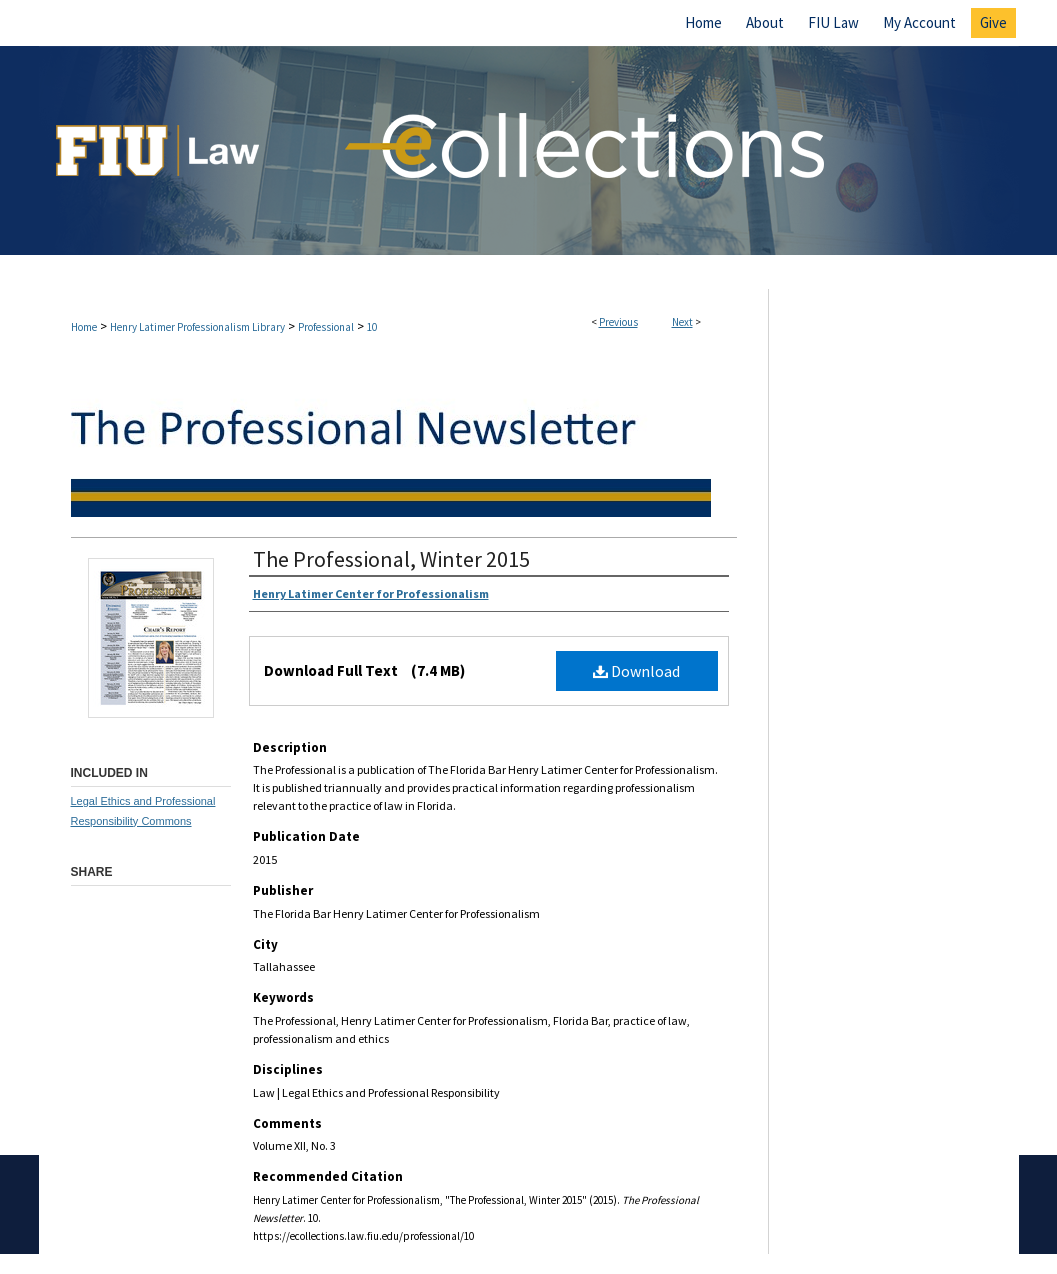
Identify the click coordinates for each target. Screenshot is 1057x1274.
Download (636, 671)
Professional (326, 327)
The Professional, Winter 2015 (391, 559)
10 (372, 327)
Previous (618, 322)
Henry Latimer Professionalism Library (197, 327)
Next (682, 322)
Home (84, 327)
